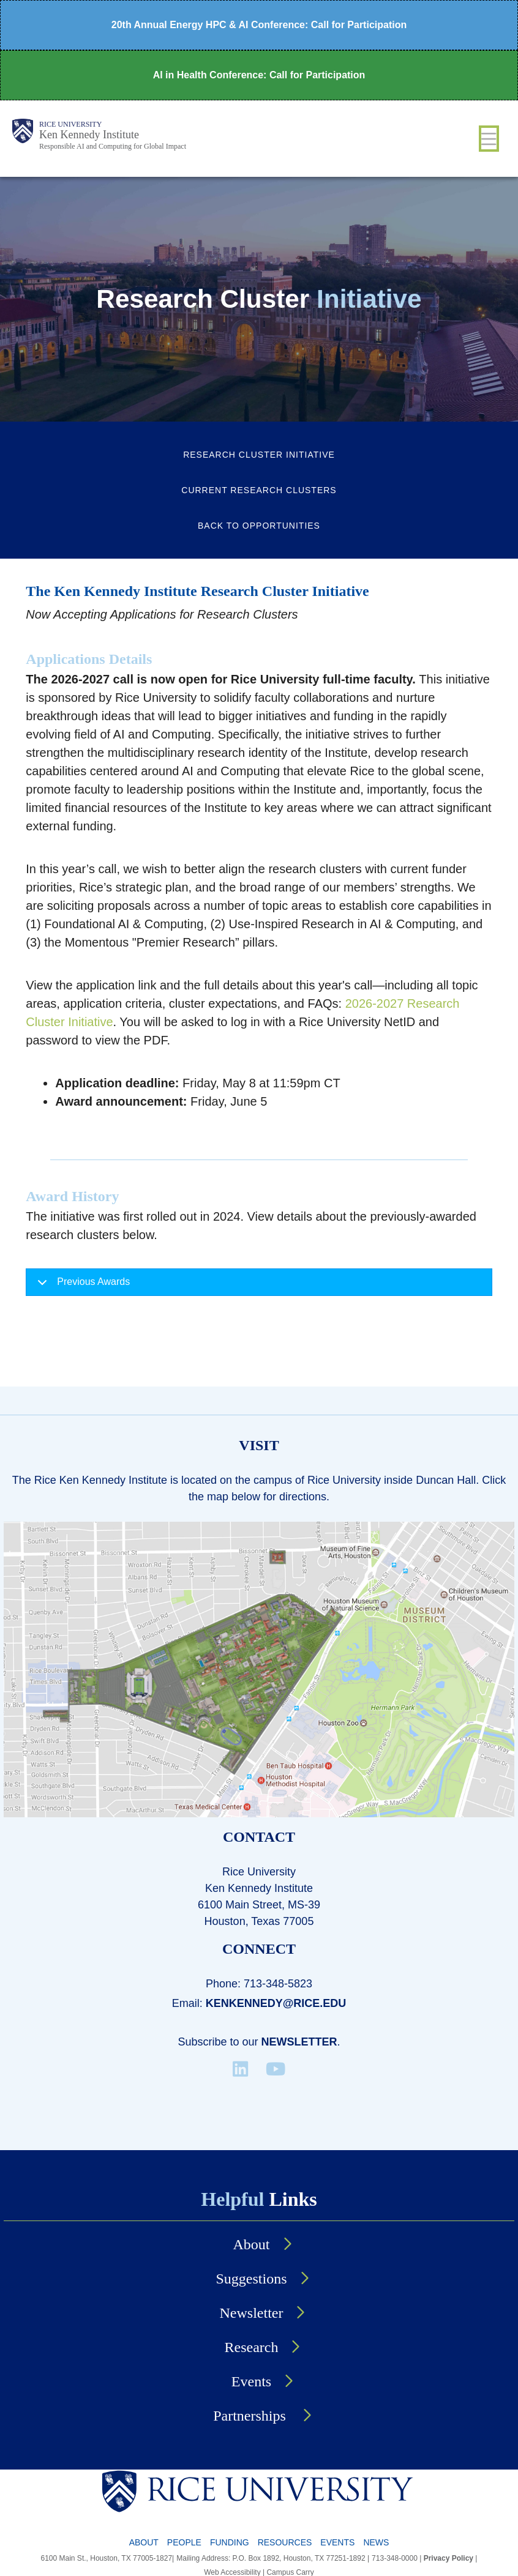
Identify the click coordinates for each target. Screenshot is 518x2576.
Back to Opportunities (259, 525)
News (376, 2542)
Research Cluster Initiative (259, 455)
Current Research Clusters (258, 490)
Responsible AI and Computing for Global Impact (112, 146)
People (184, 2542)
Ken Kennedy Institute (89, 134)
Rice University (70, 124)
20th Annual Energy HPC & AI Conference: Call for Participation (259, 25)
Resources (285, 2542)
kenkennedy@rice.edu (276, 2003)
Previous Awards (81, 1285)
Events (251, 2381)
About (251, 2244)
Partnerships (251, 2416)
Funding (229, 2542)
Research (252, 2347)
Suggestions (251, 2279)
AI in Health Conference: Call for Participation (259, 75)
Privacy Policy (448, 2558)
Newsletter (299, 2042)
